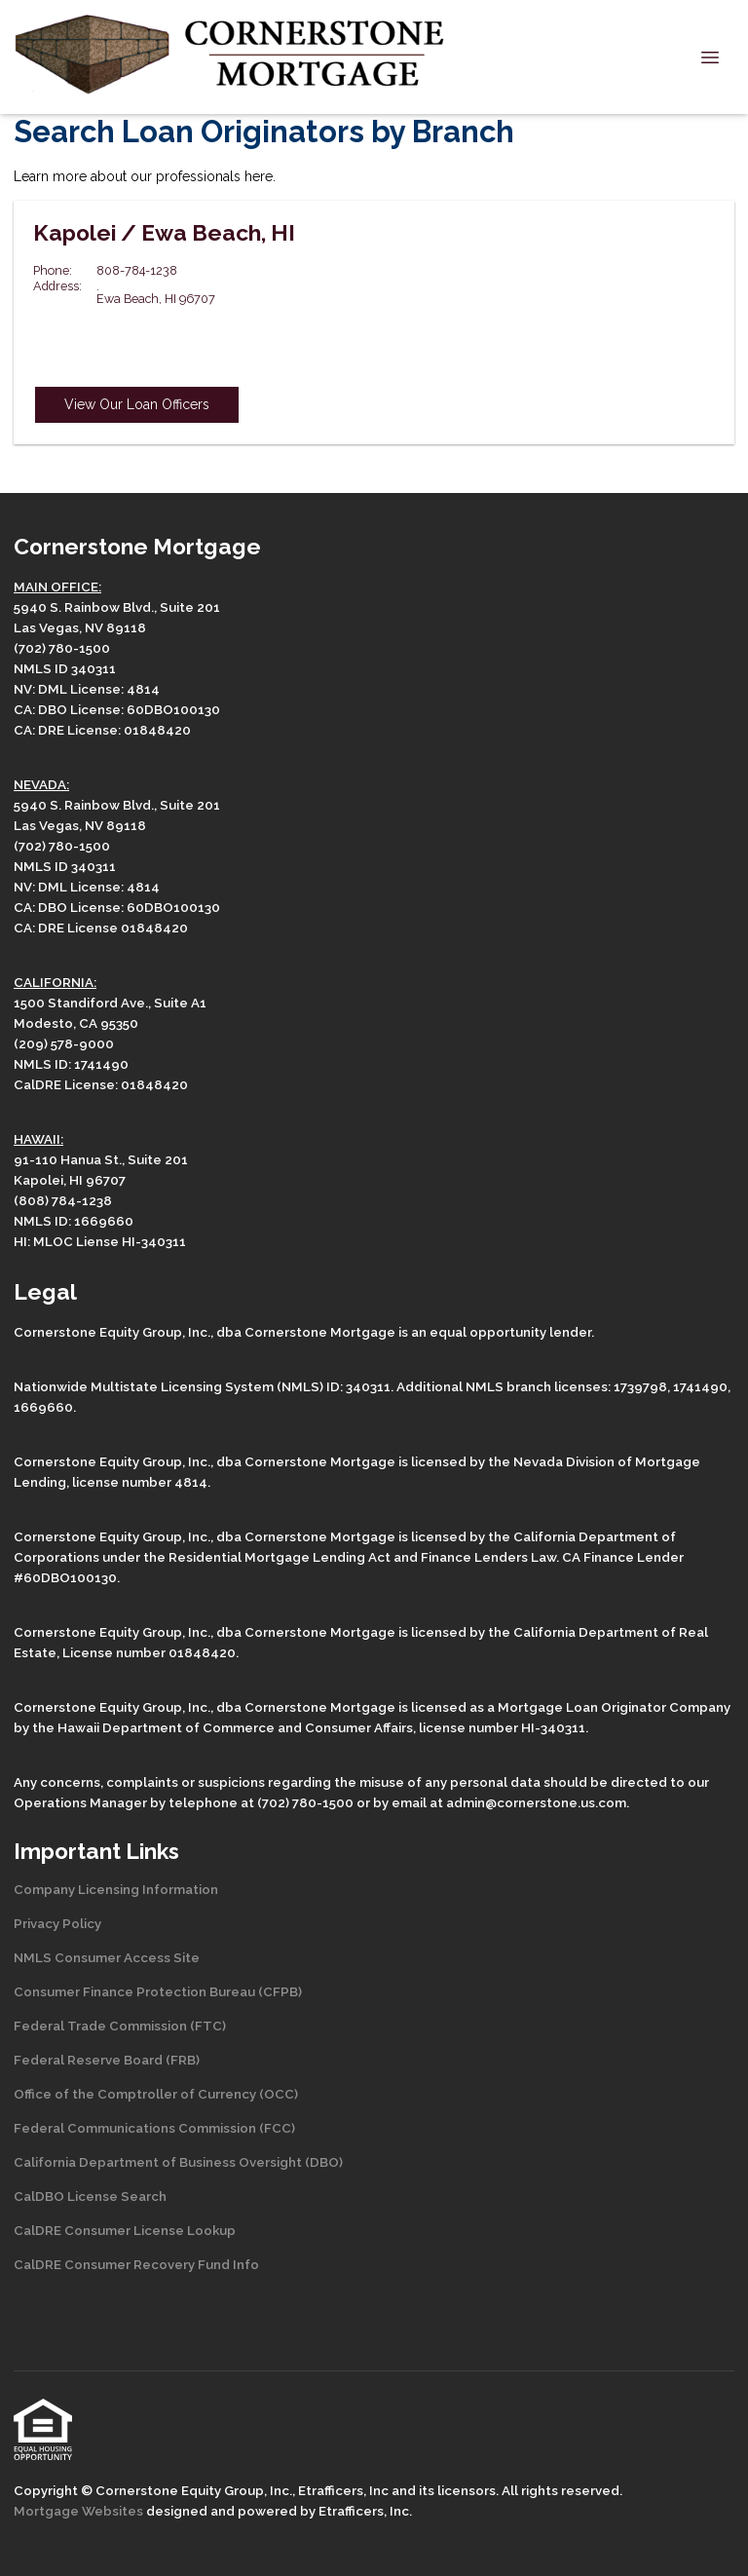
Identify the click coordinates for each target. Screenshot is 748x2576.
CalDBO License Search (90, 2196)
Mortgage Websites (80, 2511)
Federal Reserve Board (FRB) (107, 2059)
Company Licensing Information (116, 1889)
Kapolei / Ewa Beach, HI (164, 233)
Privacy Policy (57, 1923)
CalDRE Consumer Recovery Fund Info (136, 2264)
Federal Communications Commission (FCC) (154, 2128)
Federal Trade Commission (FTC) (120, 2025)
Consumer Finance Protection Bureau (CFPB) (158, 1991)
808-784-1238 (136, 270)
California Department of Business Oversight (158, 2162)
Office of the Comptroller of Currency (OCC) (156, 2094)
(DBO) (322, 2162)
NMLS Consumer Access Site (107, 1957)
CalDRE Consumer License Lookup (125, 2230)
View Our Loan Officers (136, 404)
